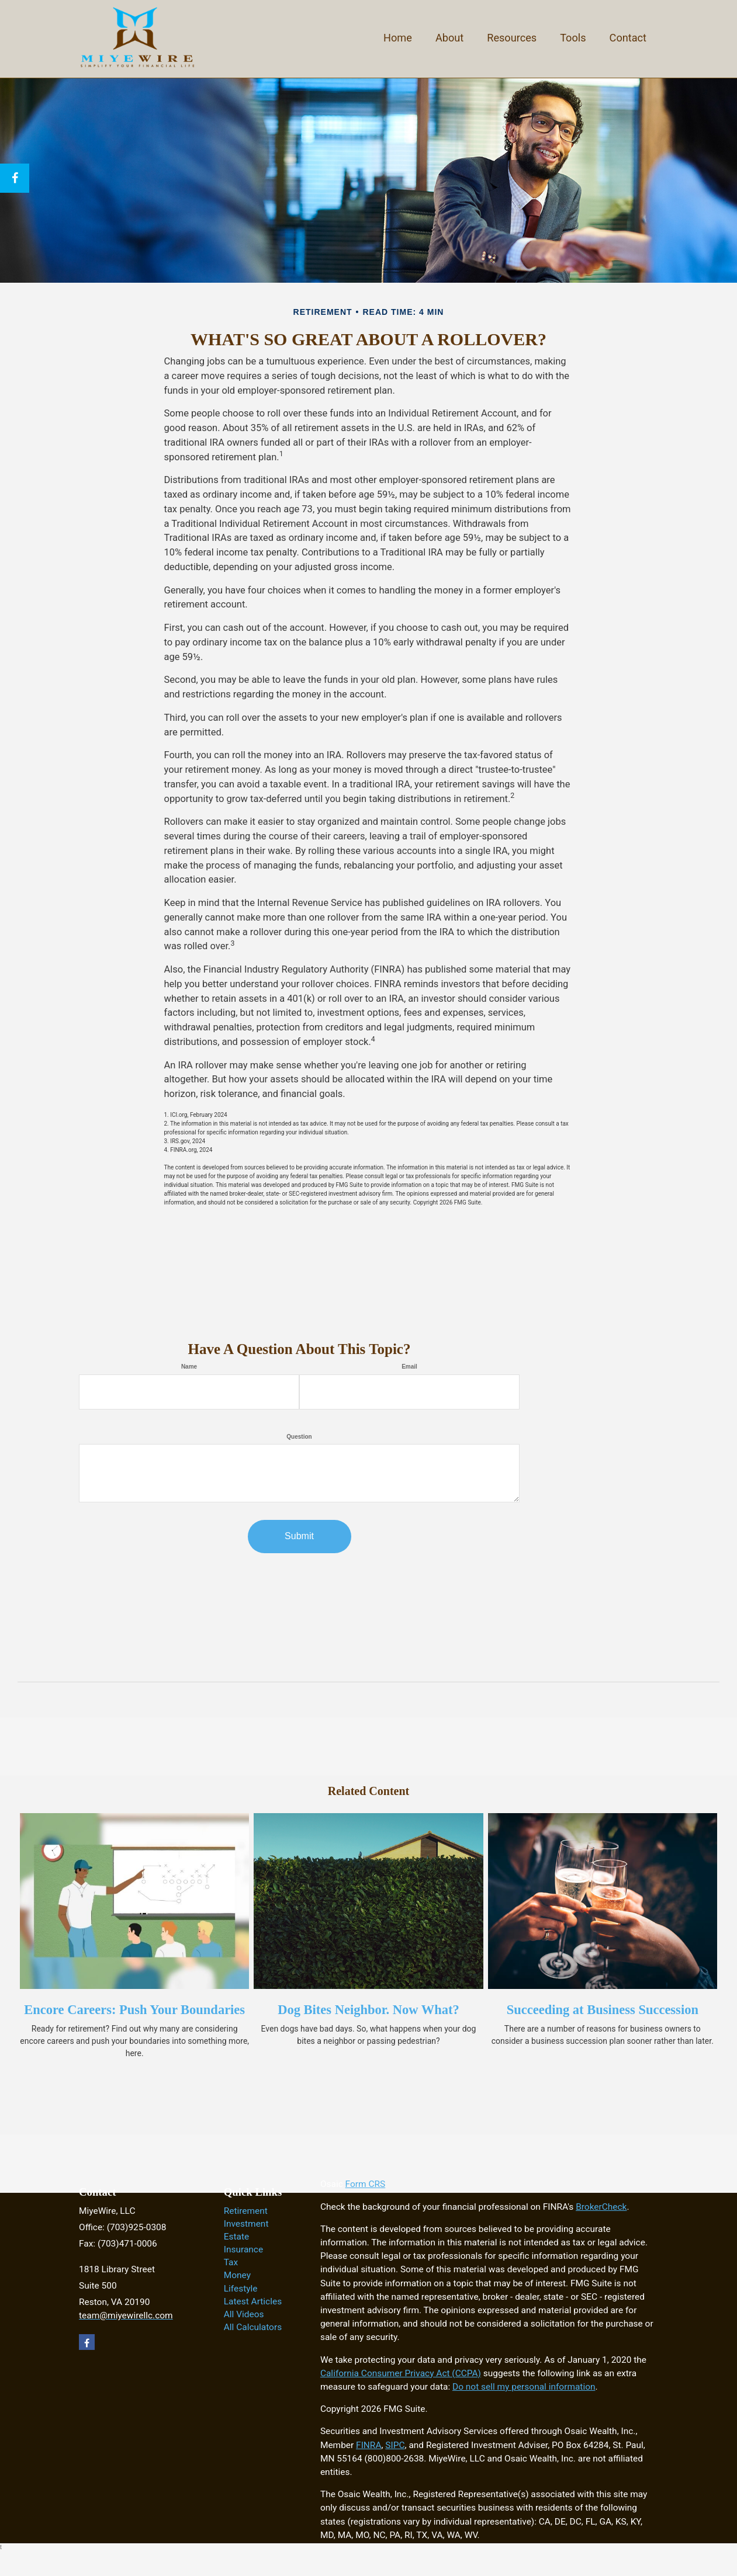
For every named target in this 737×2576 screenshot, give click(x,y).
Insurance (243, 2249)
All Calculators (253, 2327)
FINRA (368, 2445)
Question (299, 1436)
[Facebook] (14, 178)
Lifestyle (241, 2288)
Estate (236, 2236)
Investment (246, 2224)
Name (189, 1366)
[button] (449, 37)
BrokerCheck (601, 2207)
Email (409, 1366)
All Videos (244, 2314)
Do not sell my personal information (524, 2386)
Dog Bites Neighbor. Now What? (368, 2009)
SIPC (394, 2445)
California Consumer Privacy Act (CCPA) (400, 2373)
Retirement (246, 2211)
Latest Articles (253, 2301)
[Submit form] (299, 1536)
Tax (231, 2262)
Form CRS (365, 2184)
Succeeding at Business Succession (602, 2009)
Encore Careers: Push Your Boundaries (134, 2009)
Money (237, 2275)
